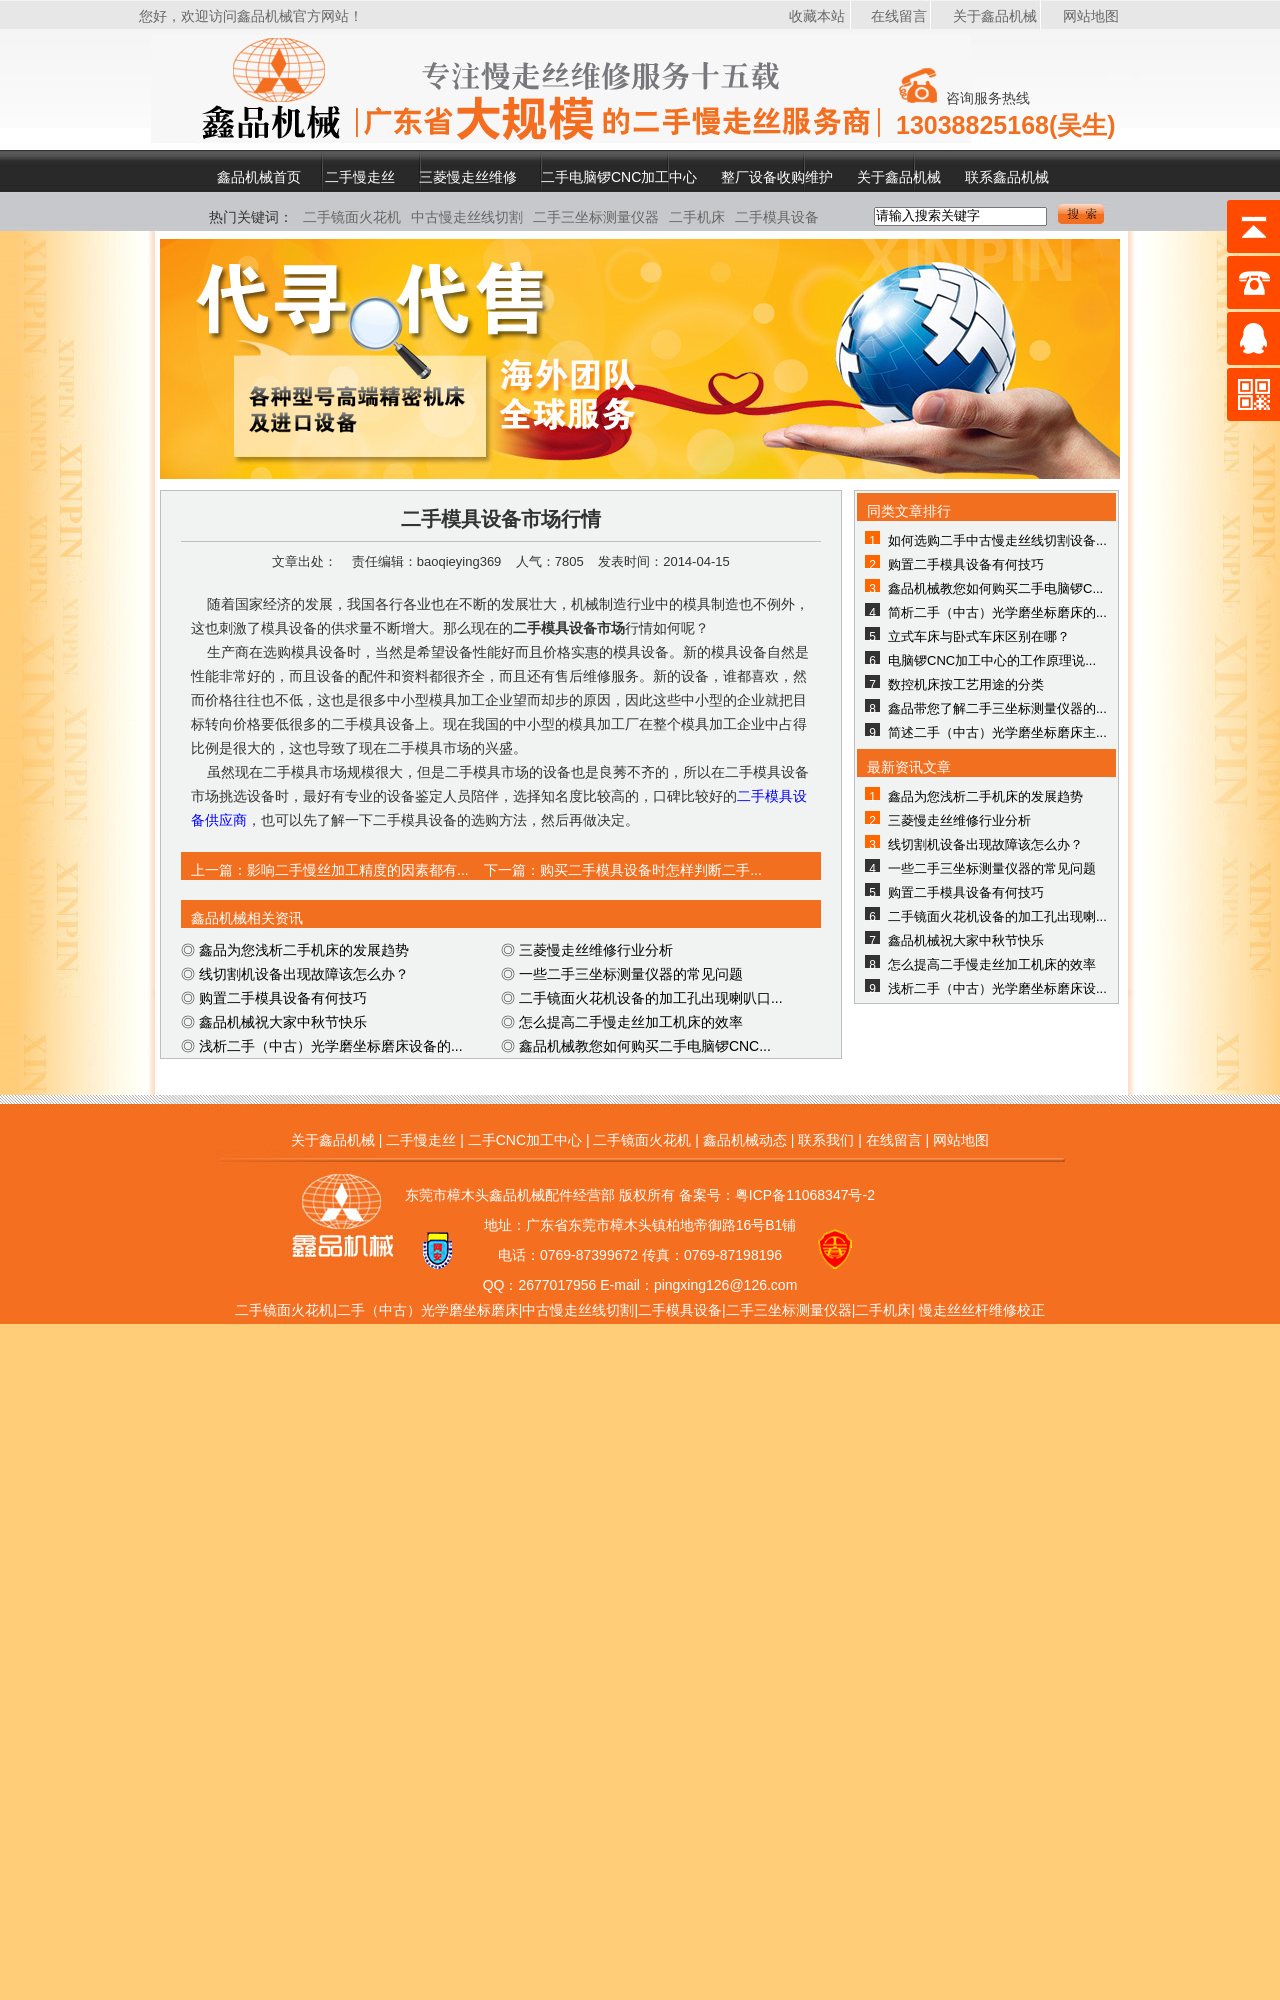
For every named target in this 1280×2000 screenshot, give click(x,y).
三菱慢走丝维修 (468, 176)
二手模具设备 (777, 217)
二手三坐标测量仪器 (596, 217)
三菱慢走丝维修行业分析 (596, 950)
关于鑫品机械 (995, 16)
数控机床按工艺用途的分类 (966, 684)
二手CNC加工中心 (525, 1140)
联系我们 (826, 1140)
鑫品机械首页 (259, 176)
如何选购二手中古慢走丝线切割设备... (997, 540)
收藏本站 (817, 16)
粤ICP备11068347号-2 (805, 1195)
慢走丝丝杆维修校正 (982, 1310)
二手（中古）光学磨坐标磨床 (428, 1310)
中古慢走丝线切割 (467, 217)
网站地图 (1091, 16)
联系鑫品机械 (1007, 176)
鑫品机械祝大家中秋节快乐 (283, 1022)
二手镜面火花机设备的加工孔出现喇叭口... (651, 998)
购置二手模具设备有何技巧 (283, 998)
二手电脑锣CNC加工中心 (619, 176)
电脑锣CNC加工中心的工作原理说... (992, 660)
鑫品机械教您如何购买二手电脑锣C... (995, 588)
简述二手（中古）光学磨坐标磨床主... (997, 732)
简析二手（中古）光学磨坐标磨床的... (997, 612)
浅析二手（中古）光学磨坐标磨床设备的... (331, 1046)
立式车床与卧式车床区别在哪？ (979, 636)
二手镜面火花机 (352, 217)
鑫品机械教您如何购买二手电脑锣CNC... (645, 1046)
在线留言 (899, 16)
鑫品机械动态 (745, 1140)
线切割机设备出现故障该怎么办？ (304, 974)
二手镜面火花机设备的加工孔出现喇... (997, 916)
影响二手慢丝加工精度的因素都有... (358, 870)
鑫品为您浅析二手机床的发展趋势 (304, 950)
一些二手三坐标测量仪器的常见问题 (631, 974)
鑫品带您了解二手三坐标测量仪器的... (997, 708)
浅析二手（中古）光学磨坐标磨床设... (997, 988)
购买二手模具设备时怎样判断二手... (651, 870)
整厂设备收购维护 (777, 176)
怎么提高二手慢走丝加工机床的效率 (631, 1022)
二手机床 (697, 217)
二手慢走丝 (360, 176)
